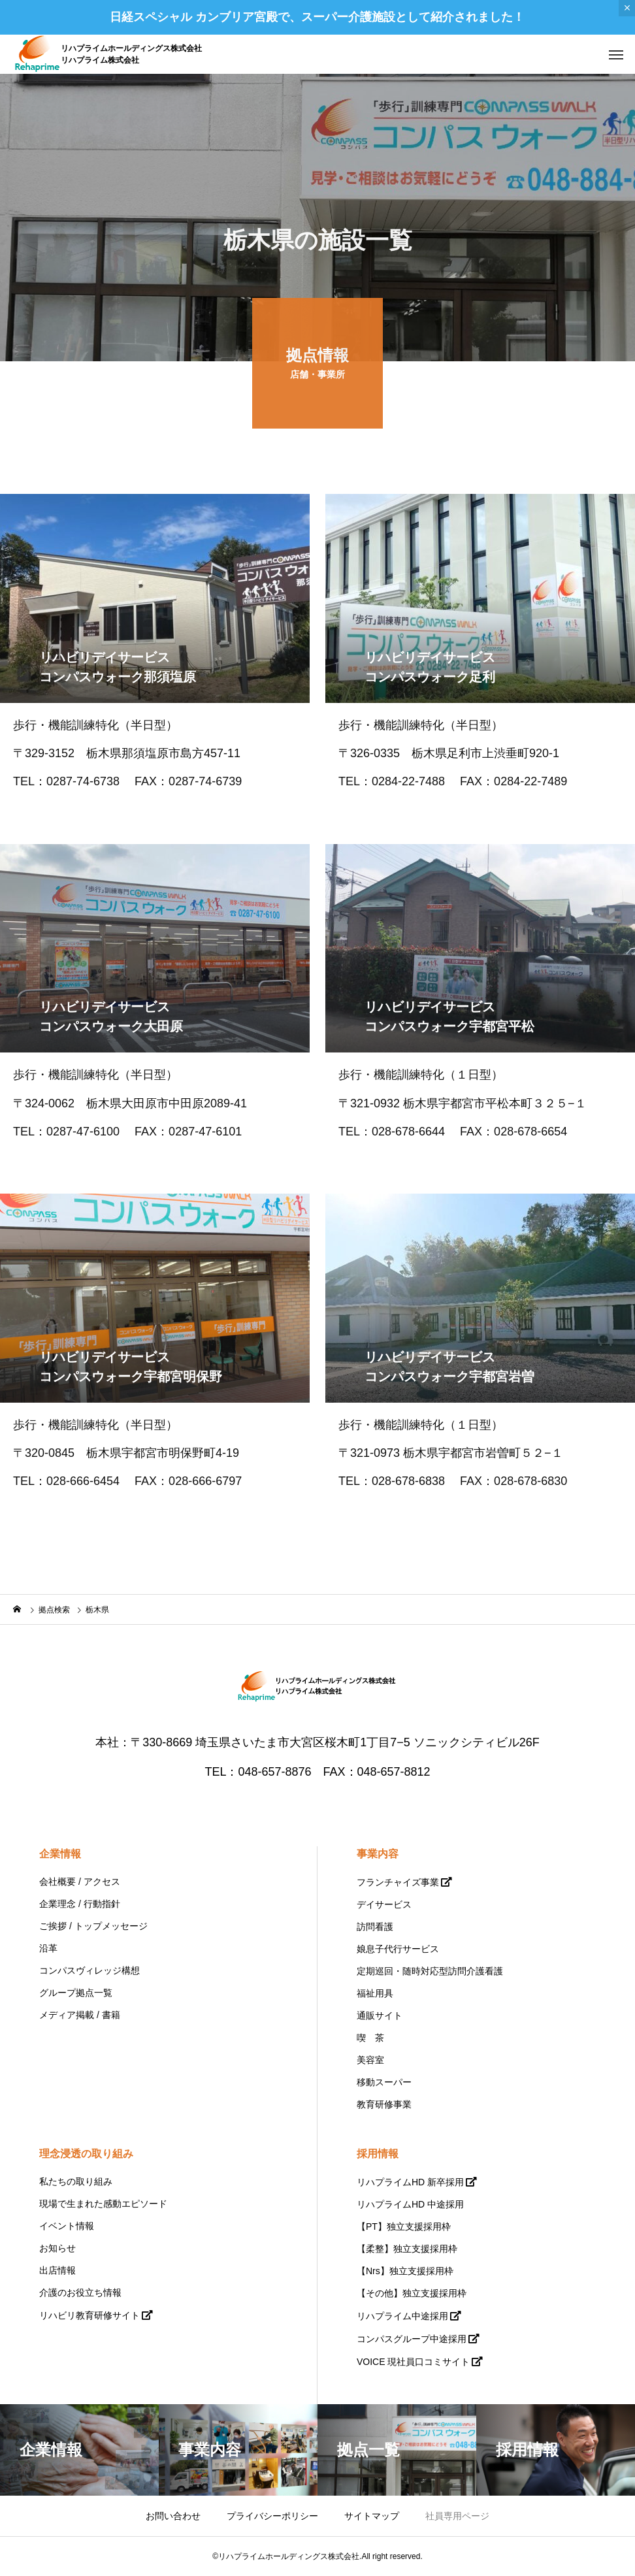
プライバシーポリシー (272, 2516)
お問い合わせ (173, 2516)
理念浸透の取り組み (86, 2153)
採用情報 (378, 2153)
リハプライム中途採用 (402, 2316)
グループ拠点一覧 (75, 1992)
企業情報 (60, 1853)
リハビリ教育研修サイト (89, 2315)
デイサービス (384, 1904)
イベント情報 (66, 2226)
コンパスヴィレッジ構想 (89, 1970)
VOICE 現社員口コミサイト (413, 2361)
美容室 (370, 2060)
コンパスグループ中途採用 (411, 2339)
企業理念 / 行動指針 (79, 1904)
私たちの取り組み (75, 2181)
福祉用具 (375, 1993)
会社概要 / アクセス (79, 1881)
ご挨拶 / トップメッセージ (93, 1926)
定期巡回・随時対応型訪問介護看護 (430, 1971)
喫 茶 (370, 2037)
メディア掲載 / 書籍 (79, 2015)
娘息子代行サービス (398, 1949)
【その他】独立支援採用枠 (411, 2293)
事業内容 (378, 1853)
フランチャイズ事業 (398, 1882)
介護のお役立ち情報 (80, 2292)
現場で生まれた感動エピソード (103, 2203)
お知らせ (57, 2248)
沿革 (48, 1948)
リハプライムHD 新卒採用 (410, 2182)
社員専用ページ (457, 2516)
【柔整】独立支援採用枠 (407, 2248)
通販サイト (379, 2015)
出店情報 (57, 2270)
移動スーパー (384, 2082)
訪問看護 (375, 1926)
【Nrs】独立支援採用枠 (405, 2271)
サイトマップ (371, 2516)
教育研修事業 (384, 2104)
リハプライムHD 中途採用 (410, 2204)
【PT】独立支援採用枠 (404, 2226)
